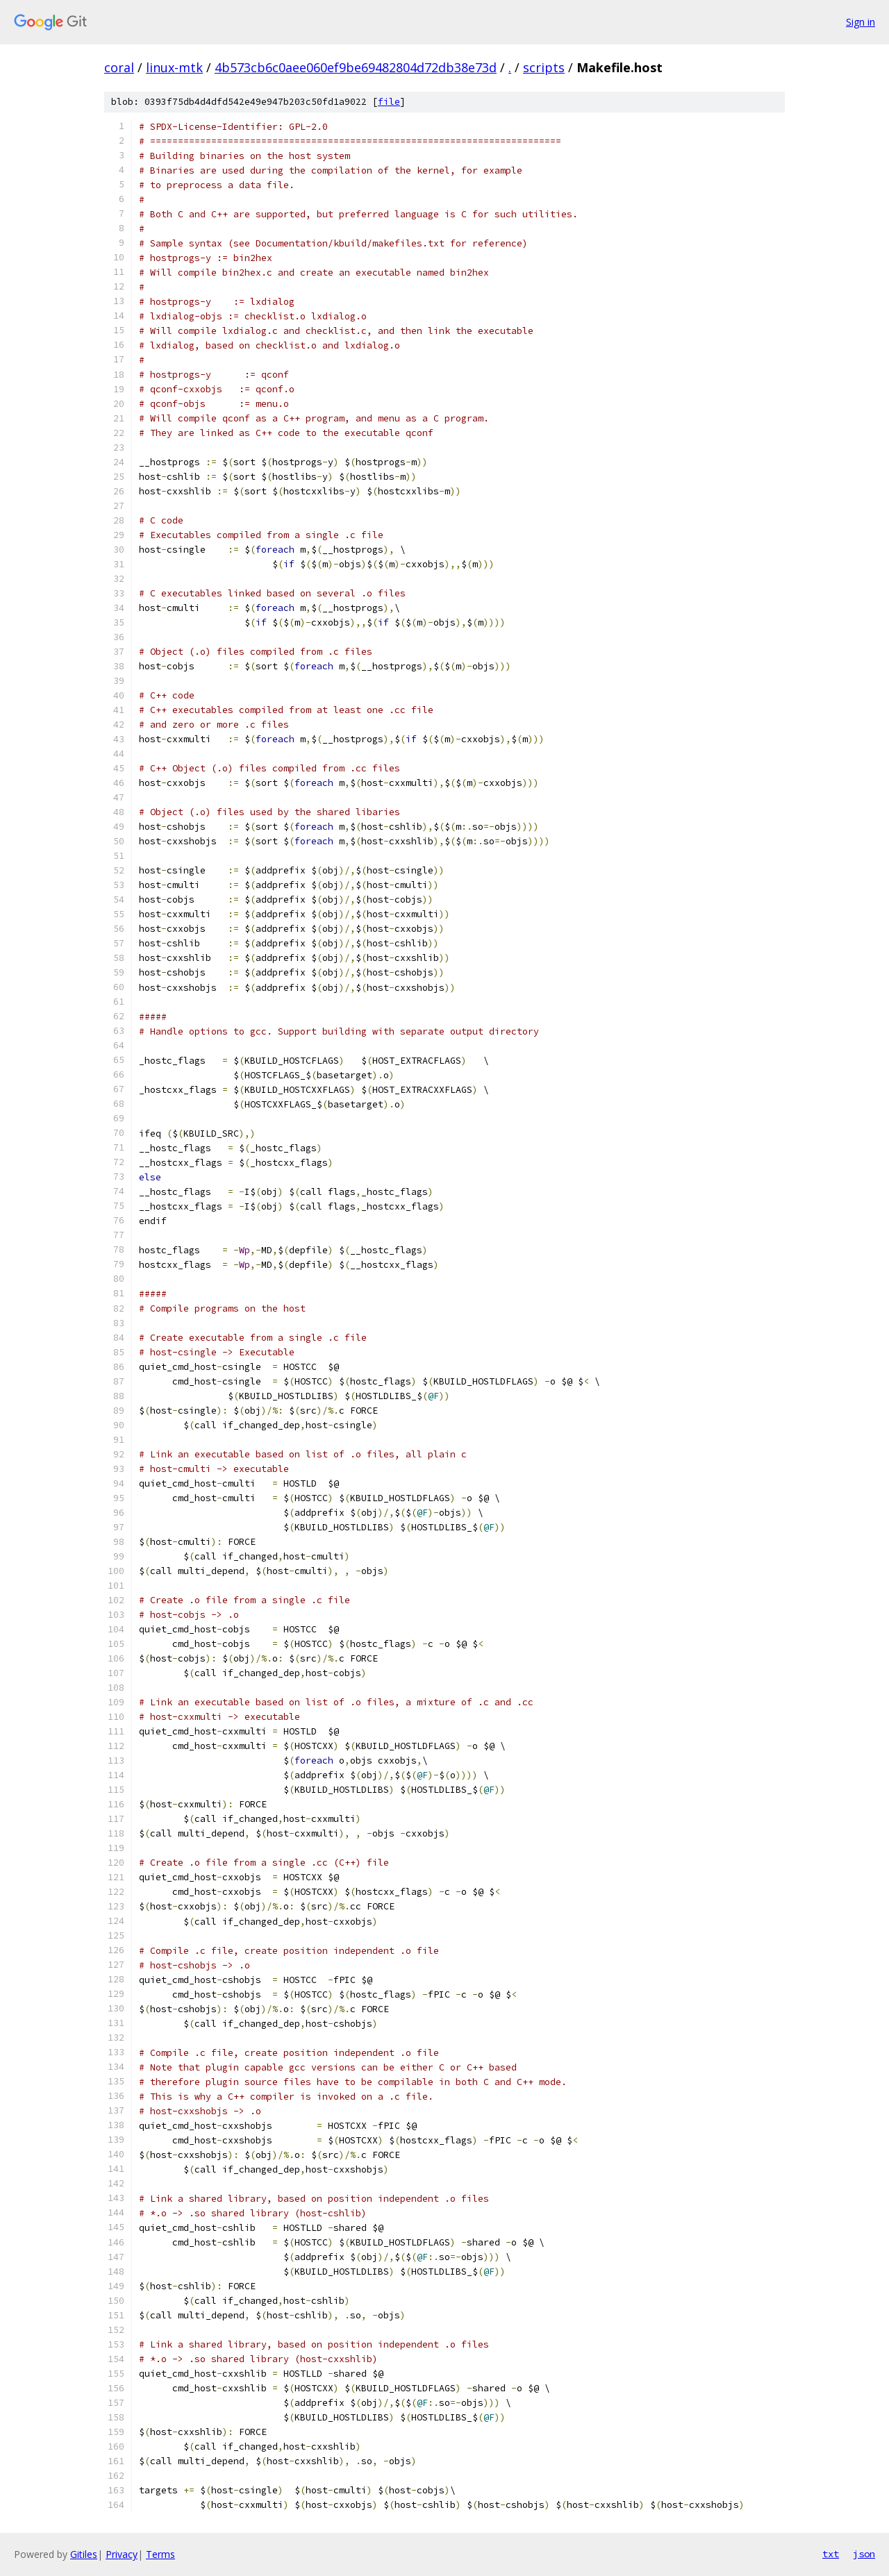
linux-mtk (174, 67)
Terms (160, 2554)
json (864, 2554)
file (389, 102)
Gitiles (83, 2554)
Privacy (122, 2554)
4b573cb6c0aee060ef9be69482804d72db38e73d (356, 67)
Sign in (860, 21)
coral (119, 67)
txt (830, 2554)
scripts (544, 67)
